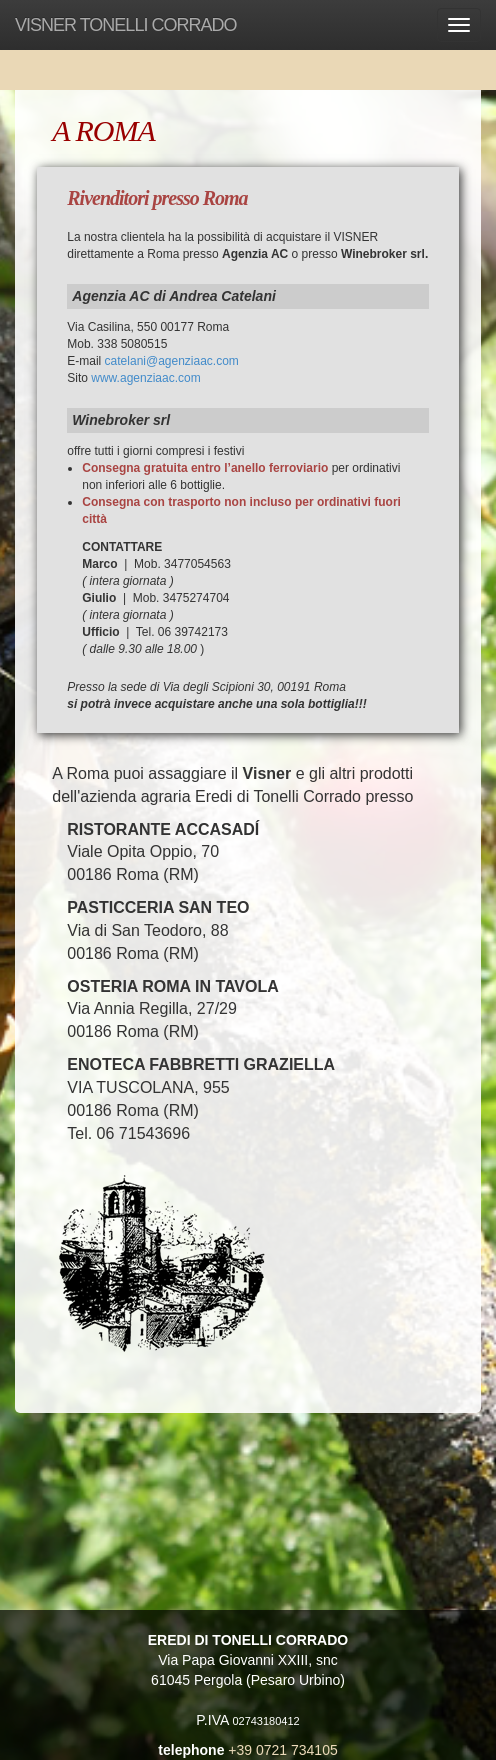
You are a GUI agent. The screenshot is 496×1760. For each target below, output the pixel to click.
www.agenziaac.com (145, 378)
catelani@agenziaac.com (172, 361)
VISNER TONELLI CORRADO (125, 25)
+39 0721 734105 (282, 1750)
